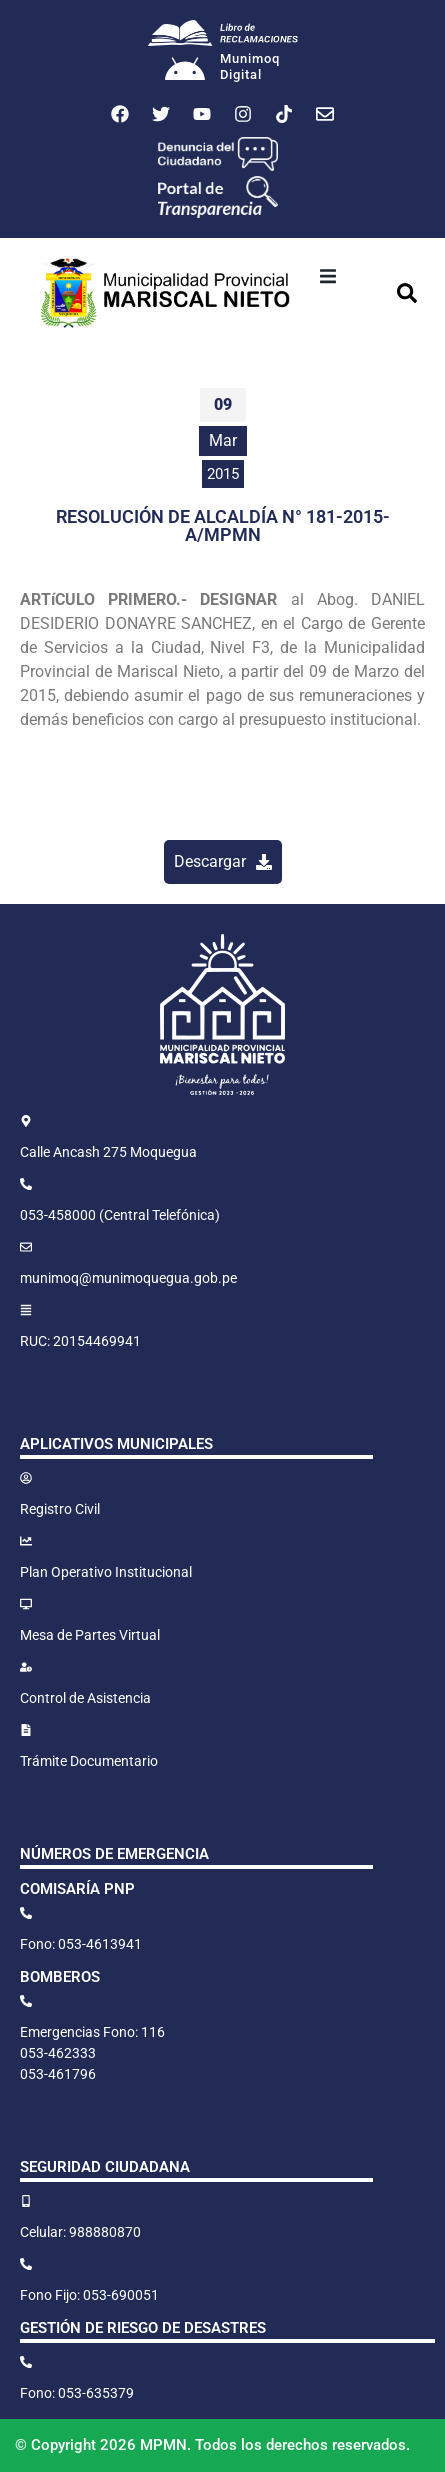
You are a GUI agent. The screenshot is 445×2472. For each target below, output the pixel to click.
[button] (328, 276)
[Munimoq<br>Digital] (185, 71)
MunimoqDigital (250, 66)
